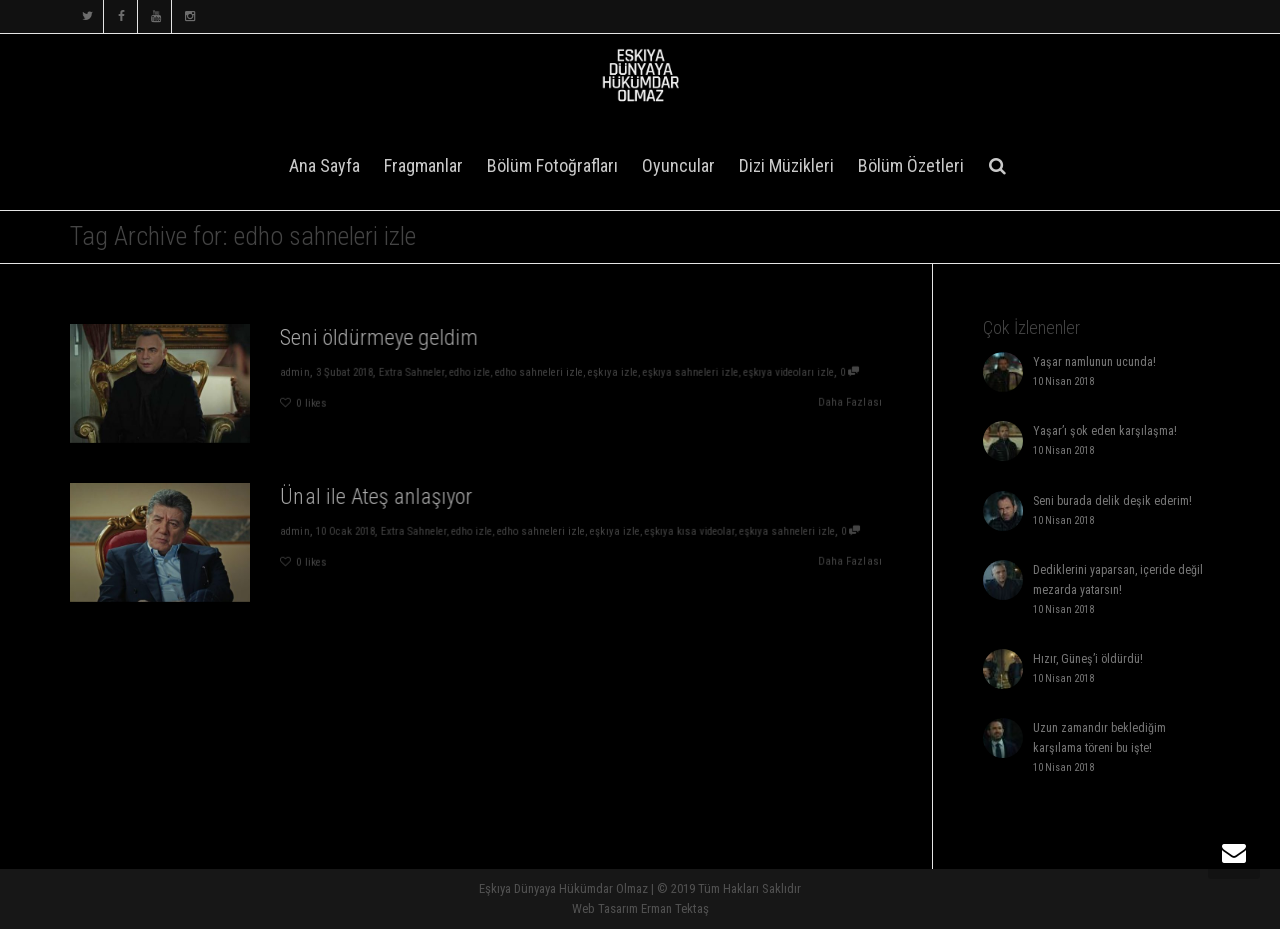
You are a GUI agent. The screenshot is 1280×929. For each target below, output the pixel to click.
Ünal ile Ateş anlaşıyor (373, 495)
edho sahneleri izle (541, 371)
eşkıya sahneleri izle (697, 371)
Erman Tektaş (675, 908)
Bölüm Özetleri (911, 165)
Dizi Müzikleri (786, 165)
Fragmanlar (423, 165)
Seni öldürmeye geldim (376, 336)
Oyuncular (678, 165)
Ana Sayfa (324, 165)
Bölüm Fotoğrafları (552, 165)
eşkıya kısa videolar (696, 530)
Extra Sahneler (409, 371)
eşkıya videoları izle (800, 371)
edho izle (469, 371)
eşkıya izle (617, 371)
